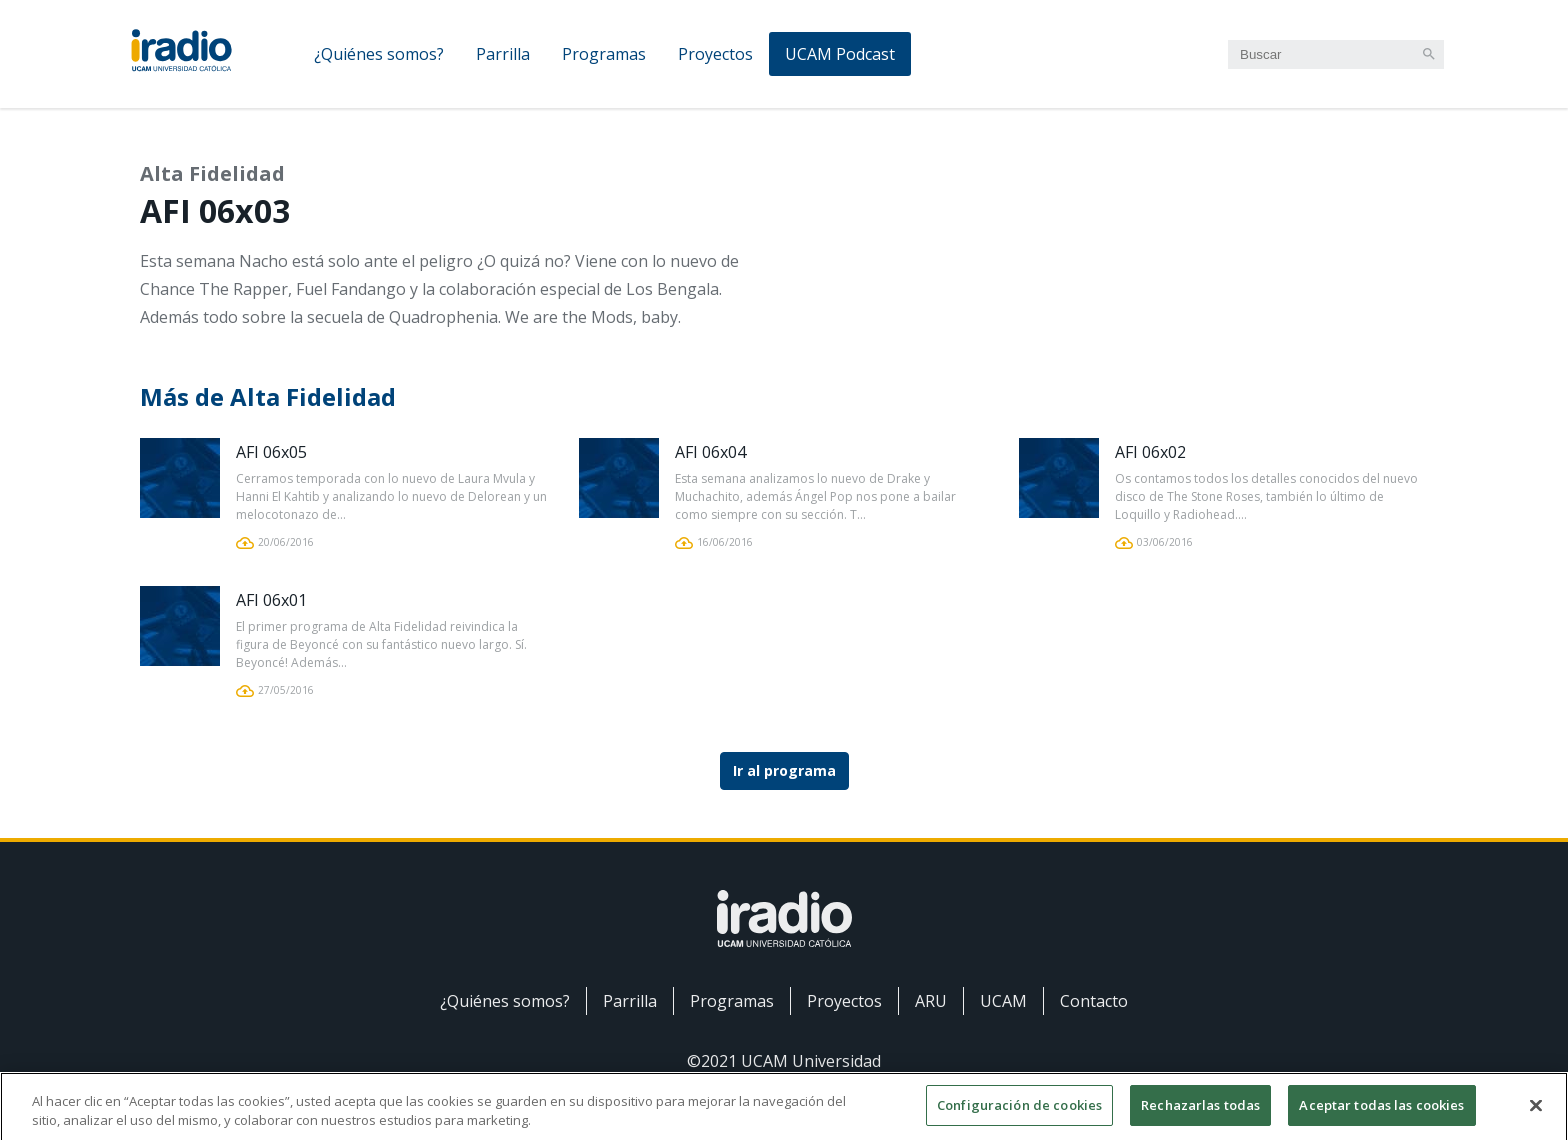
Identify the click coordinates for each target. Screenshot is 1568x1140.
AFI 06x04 (710, 452)
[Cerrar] (1536, 1116)
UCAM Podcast (840, 54)
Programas (604, 54)
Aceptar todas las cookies (1381, 1117)
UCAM (1003, 1001)
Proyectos (715, 54)
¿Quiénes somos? (379, 54)
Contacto (1094, 1001)
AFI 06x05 (271, 452)
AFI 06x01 (271, 600)
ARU (931, 1001)
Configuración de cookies (1019, 1117)
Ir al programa (784, 770)
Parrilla (503, 54)
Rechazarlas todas (1200, 1117)
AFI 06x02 (1150, 452)
